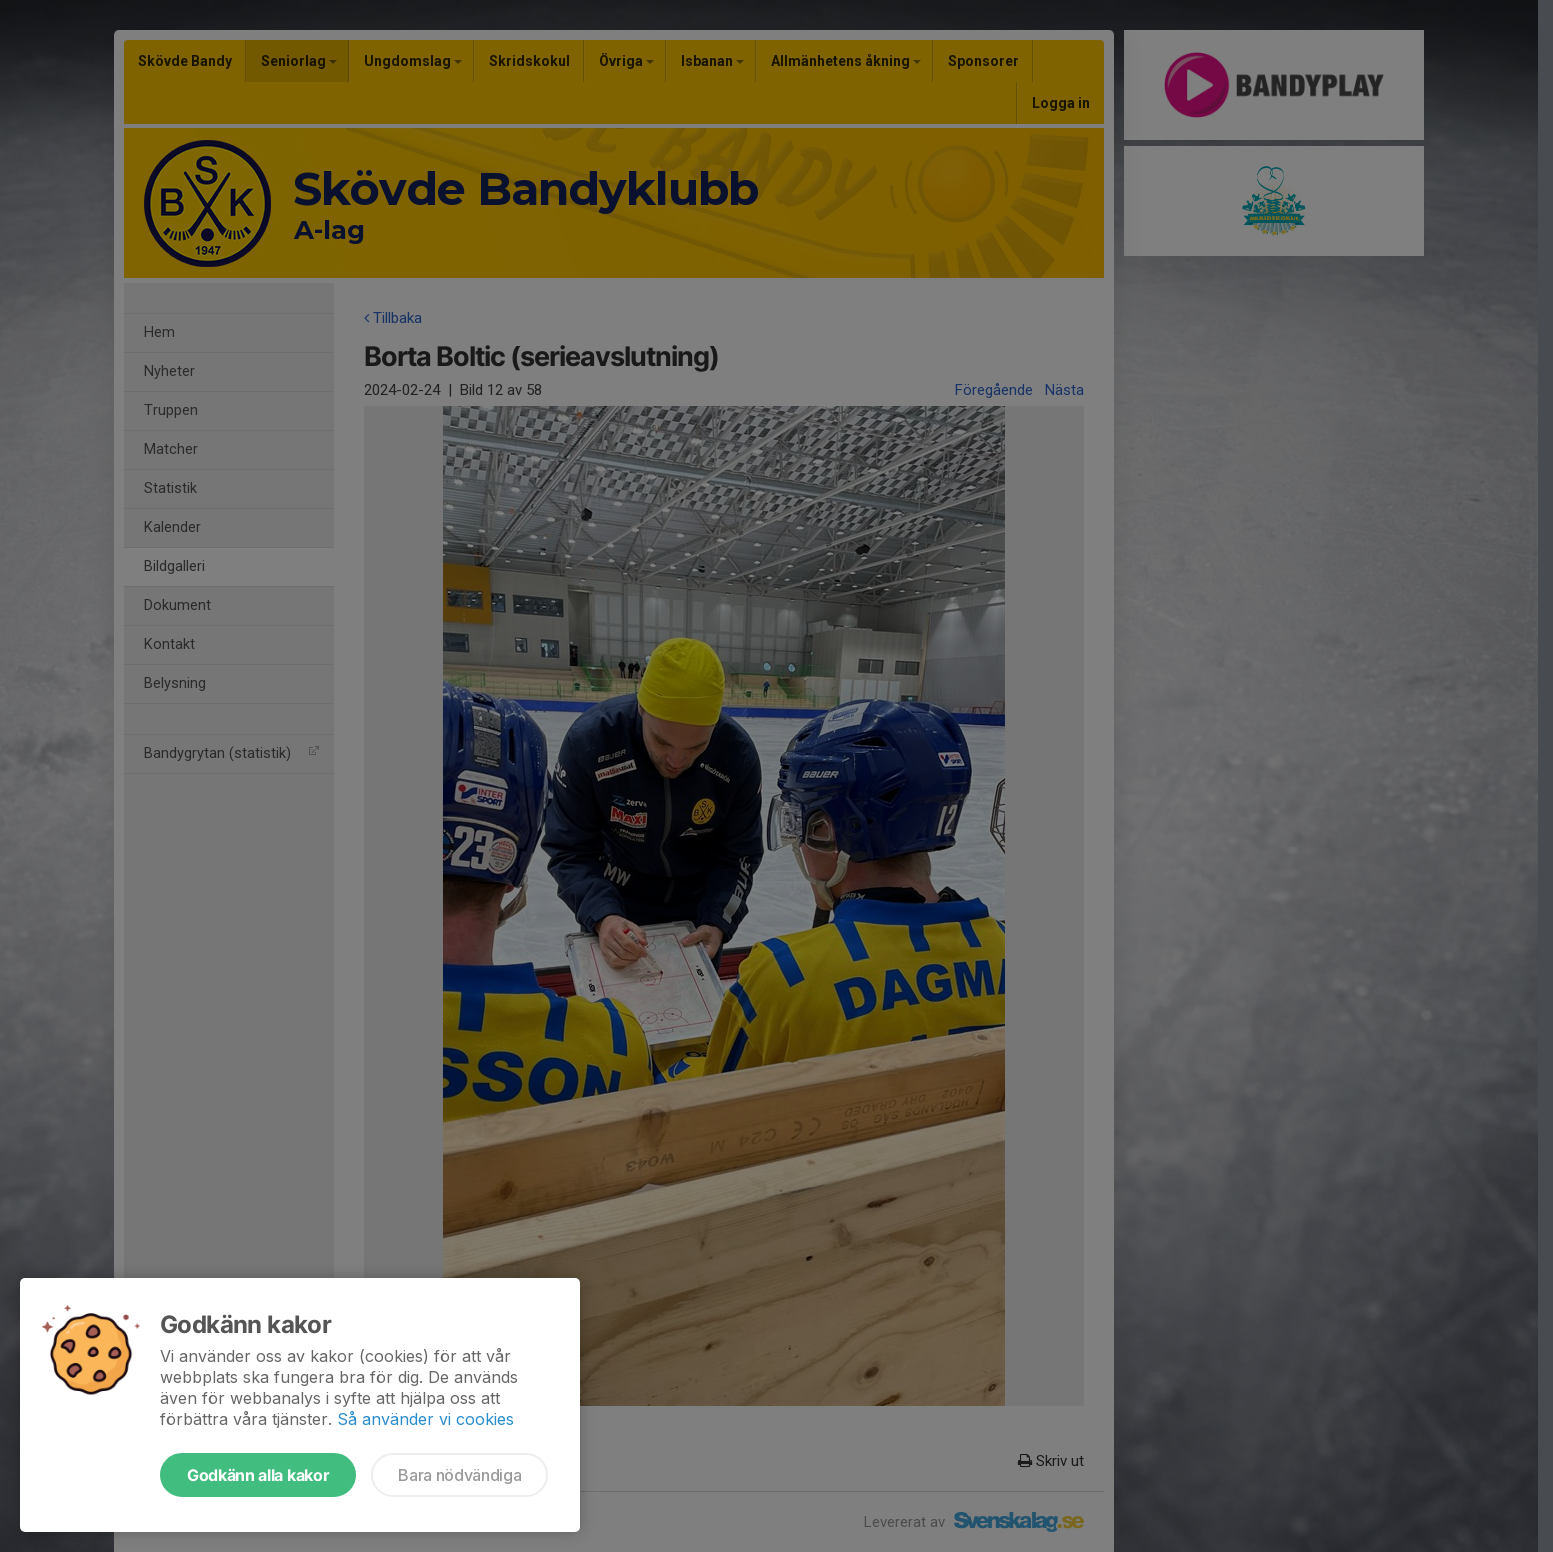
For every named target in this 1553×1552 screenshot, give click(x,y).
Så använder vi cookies (425, 1419)
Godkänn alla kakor (258, 1475)
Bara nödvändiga (459, 1475)
